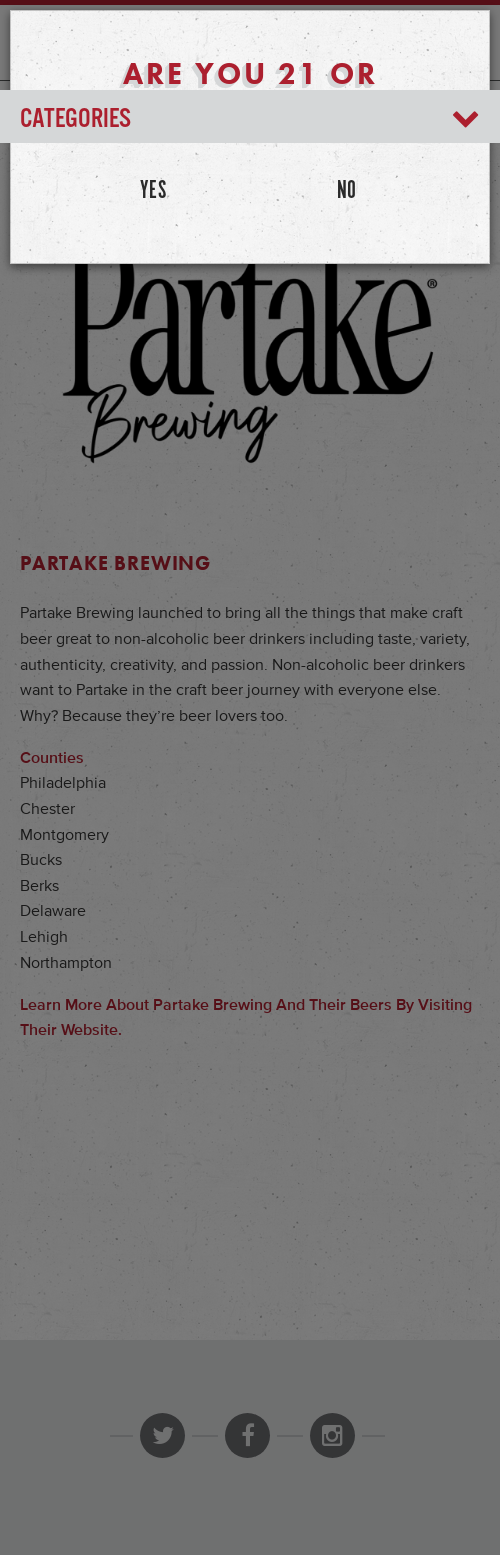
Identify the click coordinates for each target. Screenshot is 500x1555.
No (347, 191)
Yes (153, 191)
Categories (250, 119)
